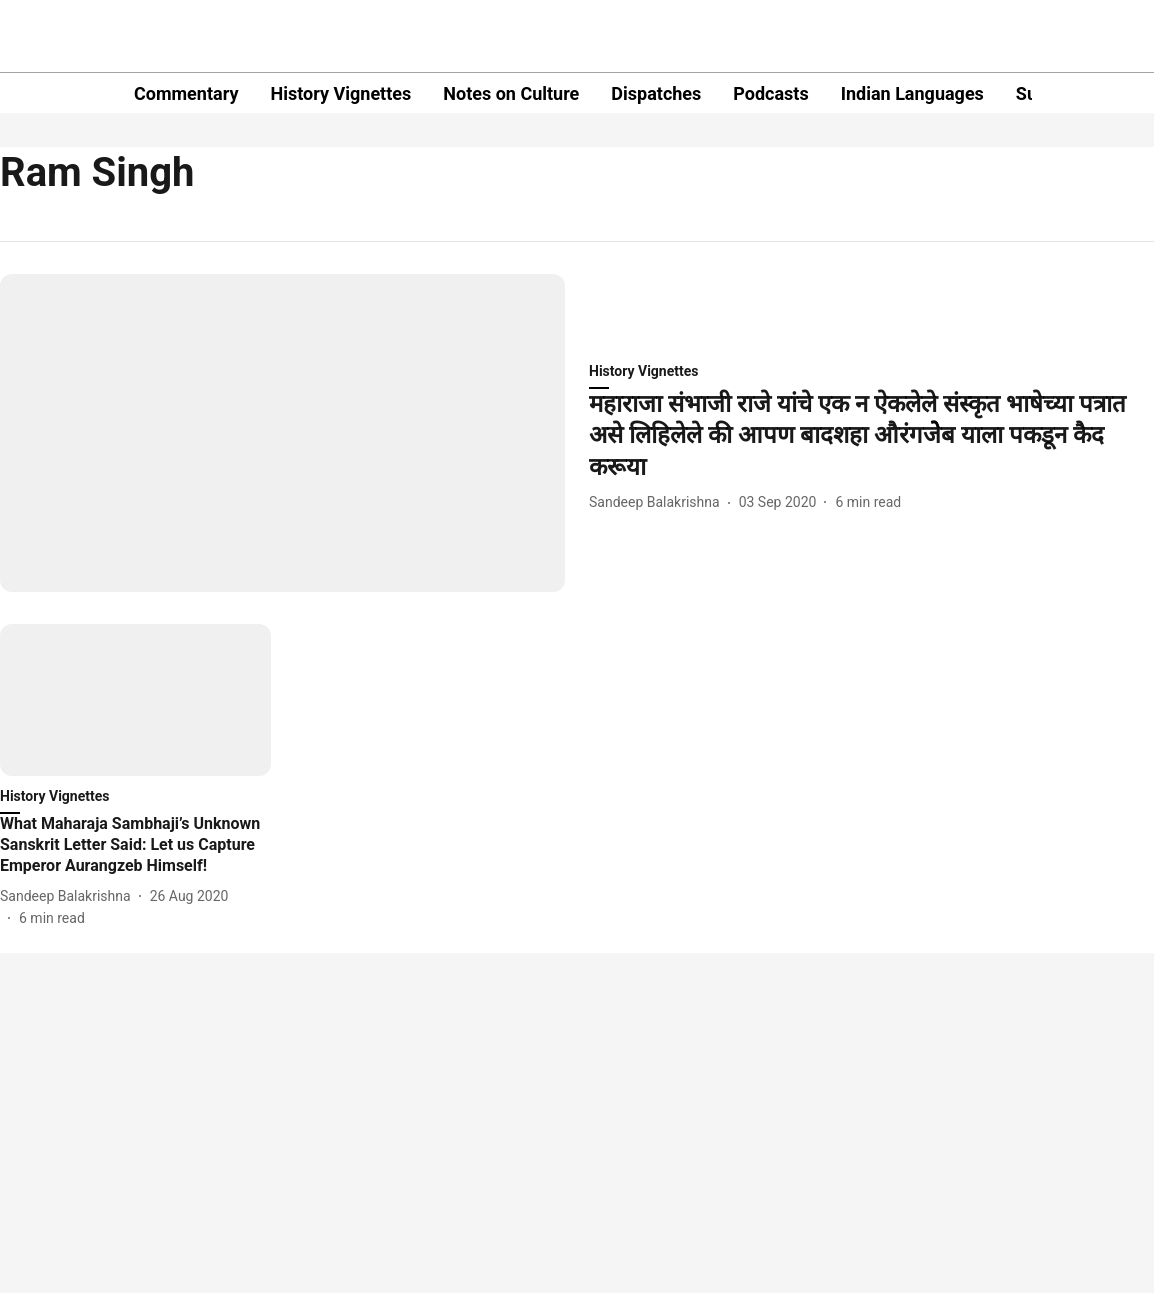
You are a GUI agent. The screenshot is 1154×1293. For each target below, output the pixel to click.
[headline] (871, 436)
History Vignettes (340, 93)
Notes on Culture (511, 93)
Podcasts (770, 93)
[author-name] (658, 502)
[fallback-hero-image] (282, 433)
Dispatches (656, 93)
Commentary (186, 93)
